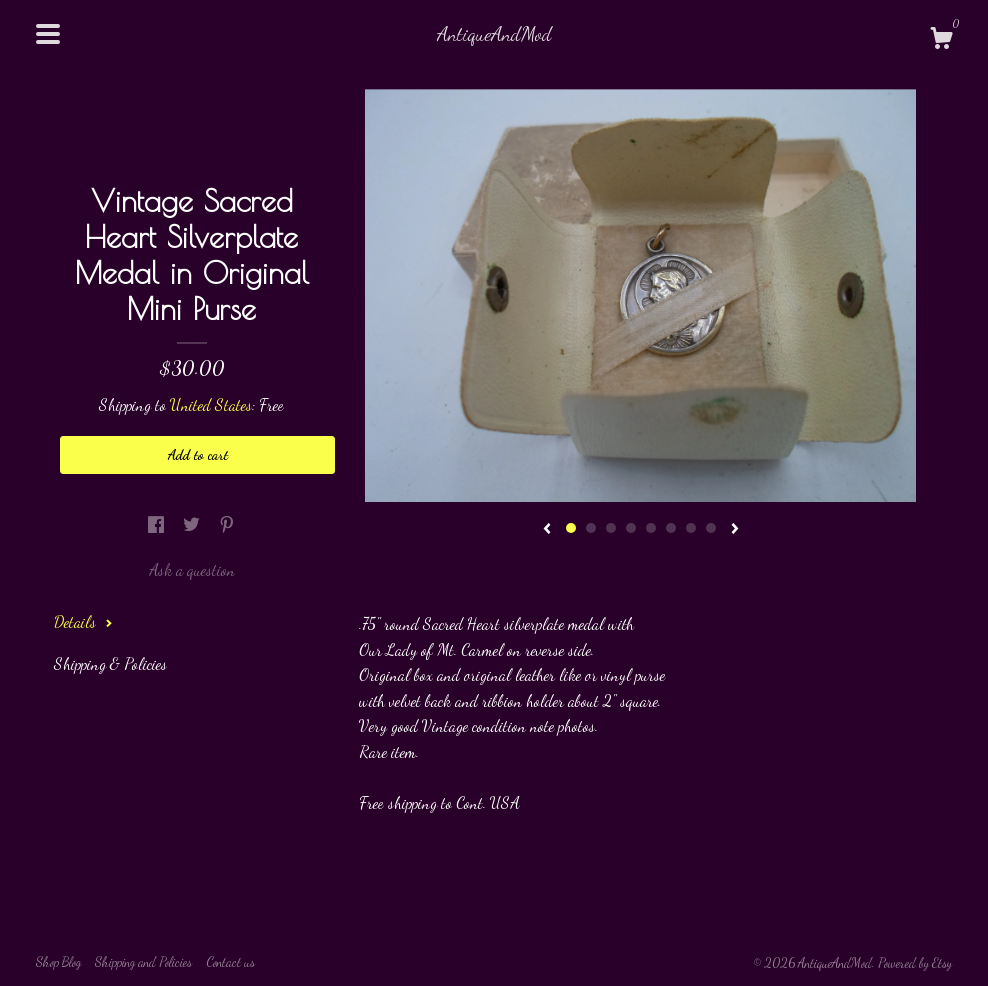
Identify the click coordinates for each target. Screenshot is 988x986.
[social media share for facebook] (158, 524)
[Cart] (941, 41)
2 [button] (591, 528)
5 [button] (651, 528)
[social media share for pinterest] (227, 524)
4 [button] (631, 528)
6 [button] (671, 528)
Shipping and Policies (143, 962)
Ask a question (192, 569)
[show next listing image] (735, 530)
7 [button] (691, 528)
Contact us (230, 962)
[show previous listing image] (547, 530)
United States (211, 404)
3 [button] (611, 528)
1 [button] (571, 528)
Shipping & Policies (110, 663)
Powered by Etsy (915, 963)
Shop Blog (58, 962)
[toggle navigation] (48, 34)
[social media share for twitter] (193, 524)
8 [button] (711, 528)
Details (83, 621)
